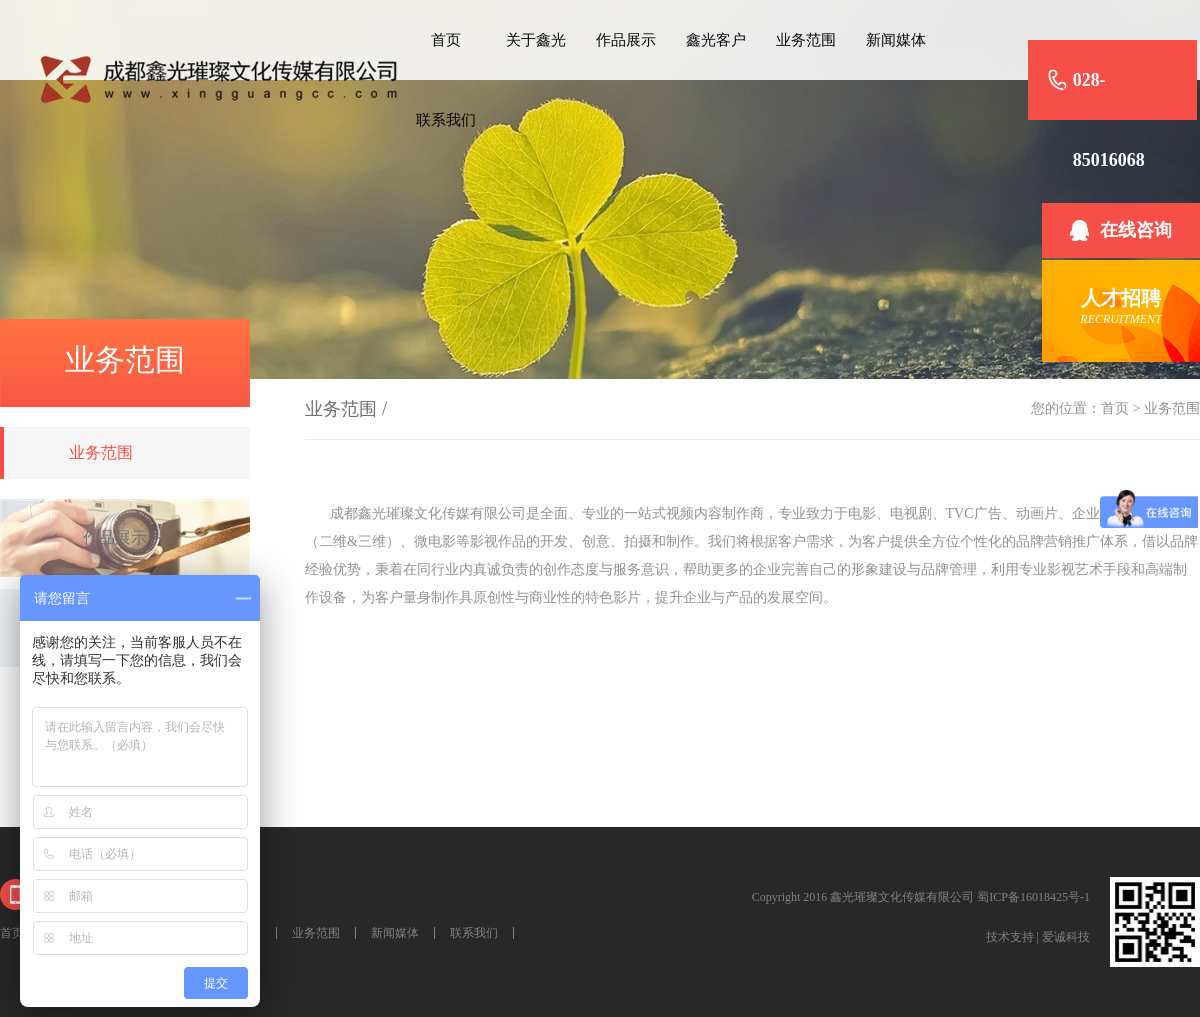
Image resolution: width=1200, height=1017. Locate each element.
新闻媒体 (896, 40)
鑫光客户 (716, 40)
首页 (446, 40)
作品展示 (626, 40)
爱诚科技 (1066, 937)
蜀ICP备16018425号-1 (1033, 897)
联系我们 (446, 120)
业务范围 (806, 40)
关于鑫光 (536, 40)
